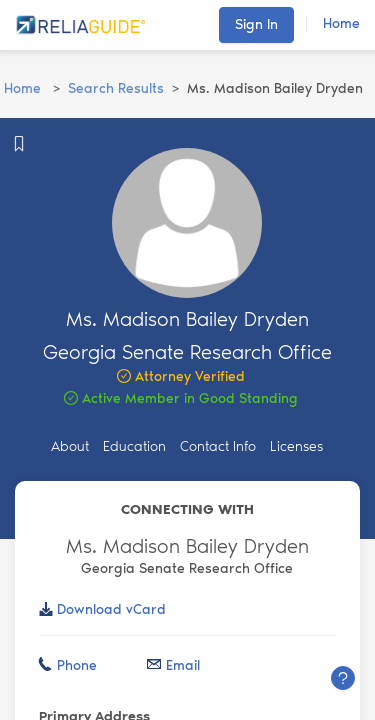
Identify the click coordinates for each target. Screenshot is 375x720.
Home (341, 23)
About (70, 446)
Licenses (296, 446)
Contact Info (218, 446)
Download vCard (111, 609)
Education (134, 446)
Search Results (116, 88)
